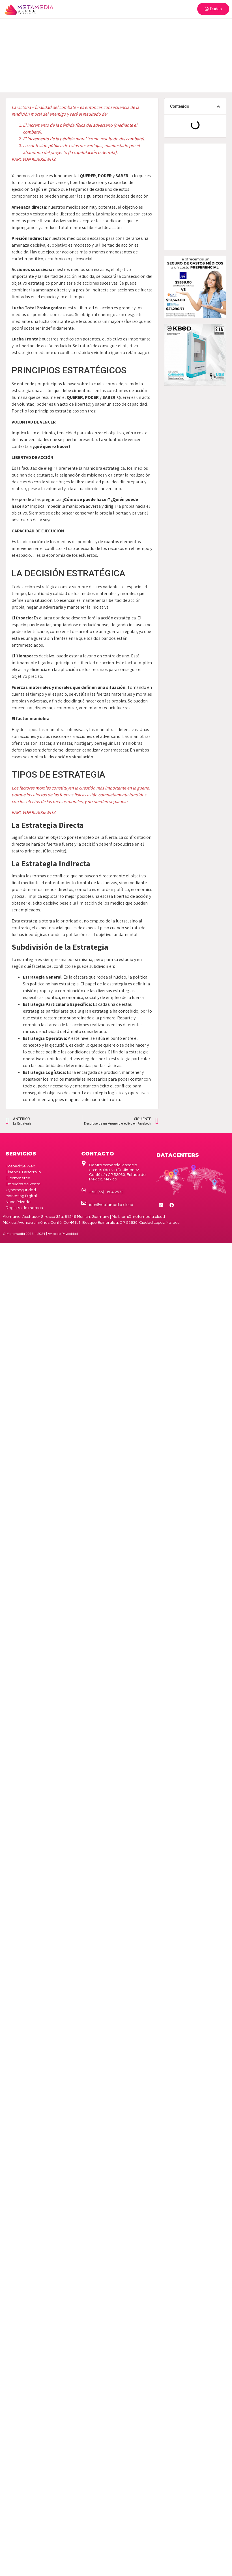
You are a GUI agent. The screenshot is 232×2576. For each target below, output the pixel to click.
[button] (218, 107)
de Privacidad (63, 1234)
